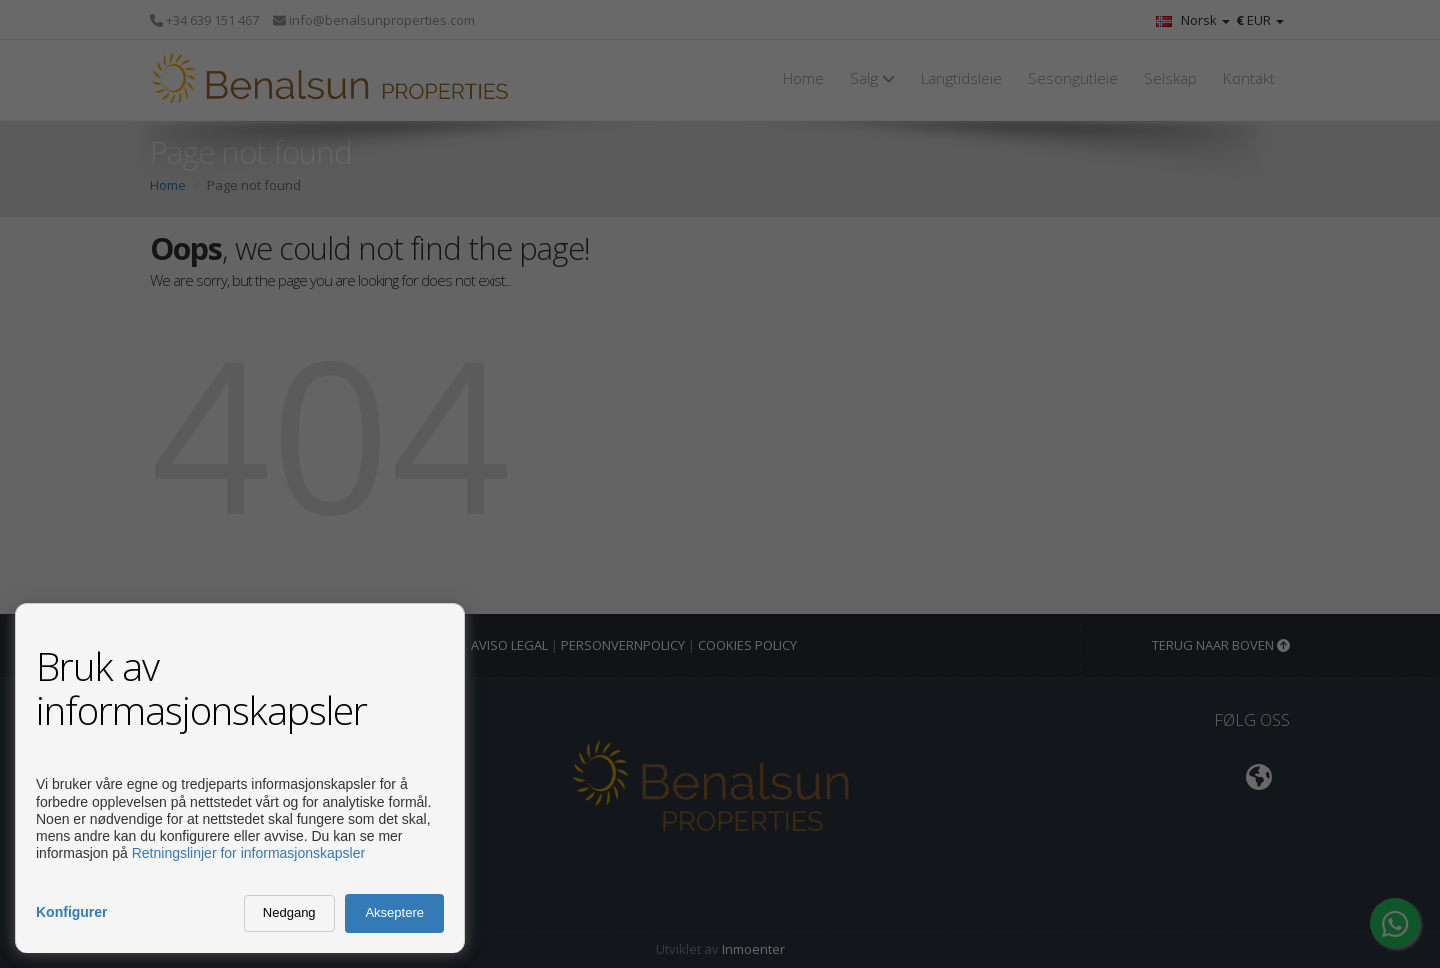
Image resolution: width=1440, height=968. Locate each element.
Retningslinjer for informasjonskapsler (248, 853)
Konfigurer (72, 912)
